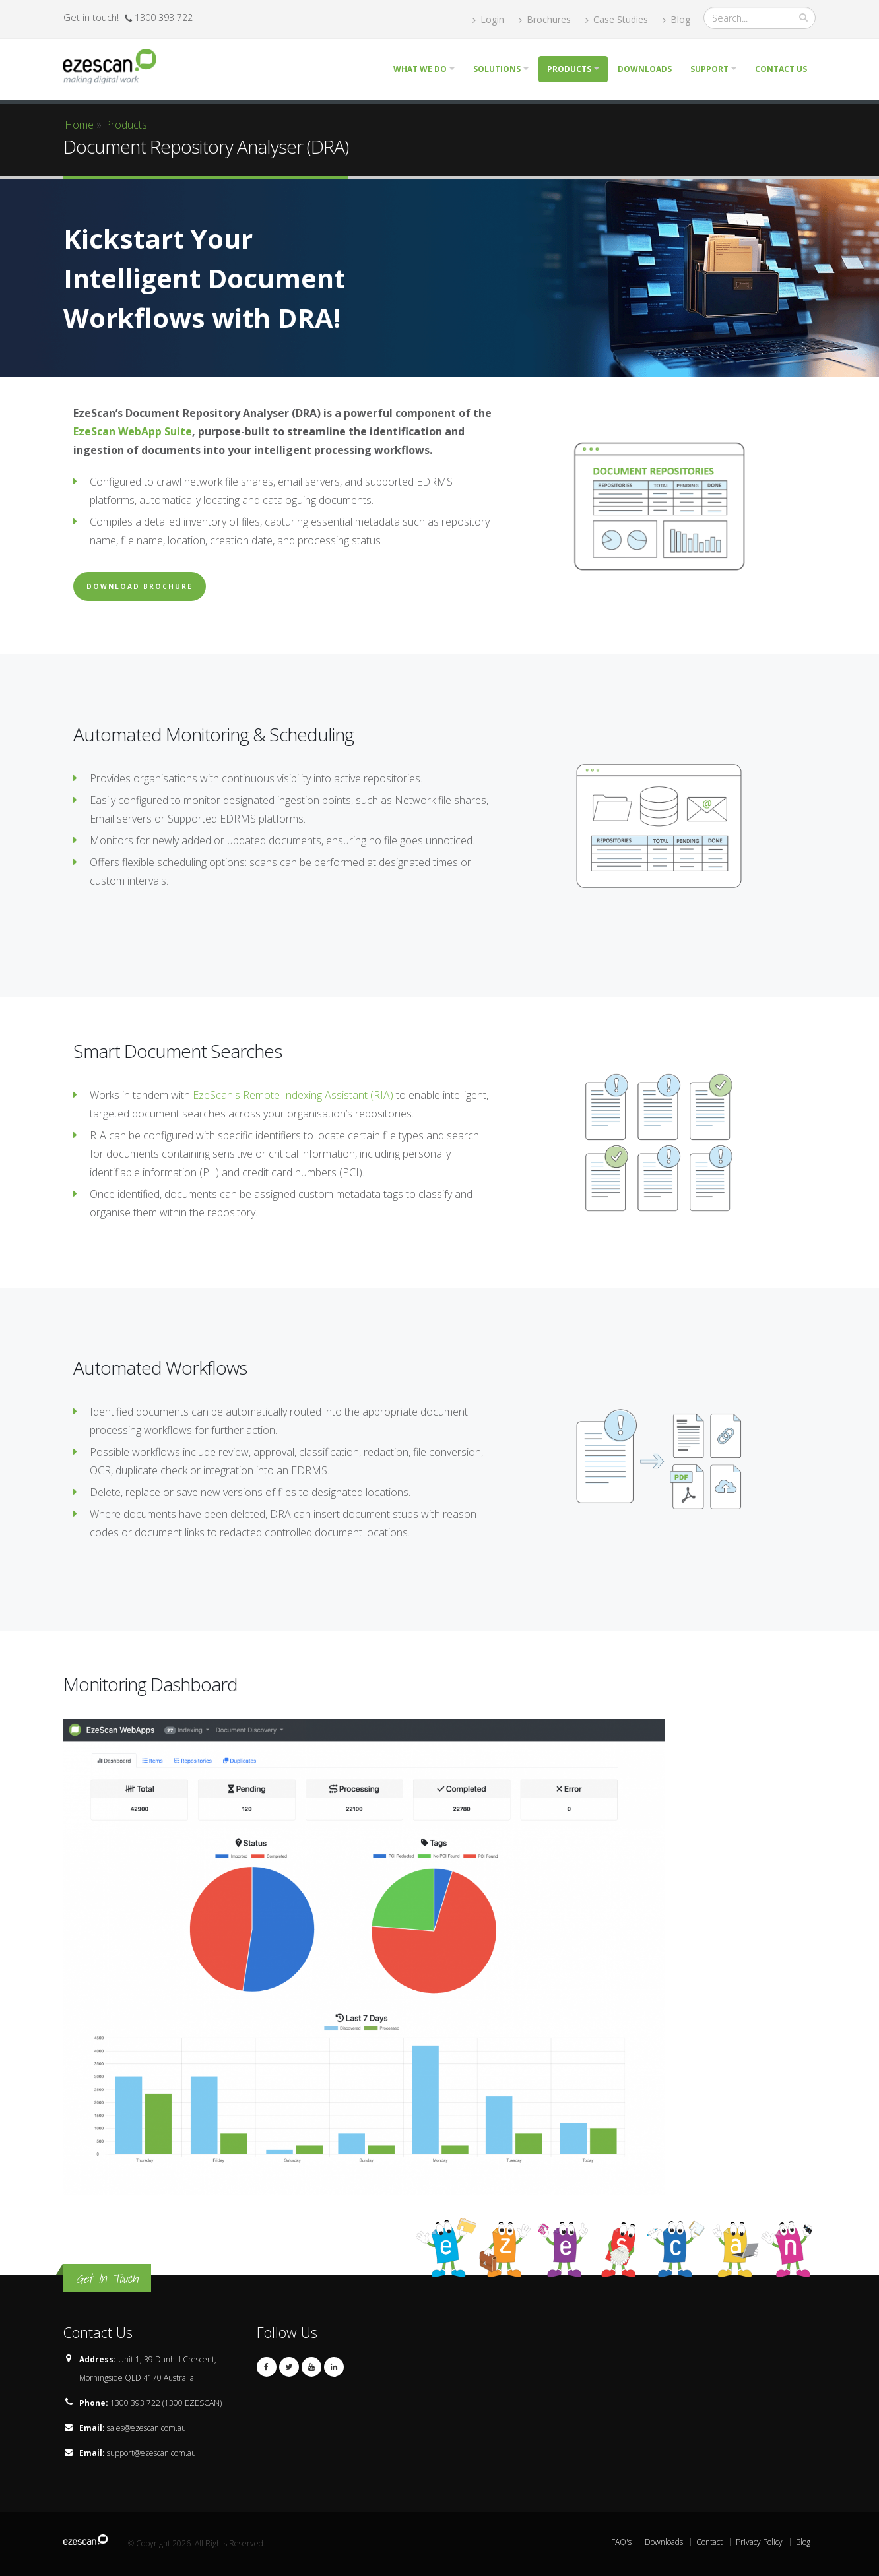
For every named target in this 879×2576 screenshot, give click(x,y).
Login (488, 19)
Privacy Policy (759, 2542)
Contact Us (781, 69)
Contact (709, 2542)
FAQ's (621, 2542)
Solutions (497, 69)
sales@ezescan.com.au (146, 2428)
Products (569, 69)
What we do (420, 69)
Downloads (645, 69)
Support (709, 69)
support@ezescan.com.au (151, 2453)
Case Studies (616, 19)
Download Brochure (139, 586)
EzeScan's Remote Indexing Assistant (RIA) (293, 1095)
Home (79, 124)
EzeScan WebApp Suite (132, 431)
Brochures (545, 19)
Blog (676, 19)
